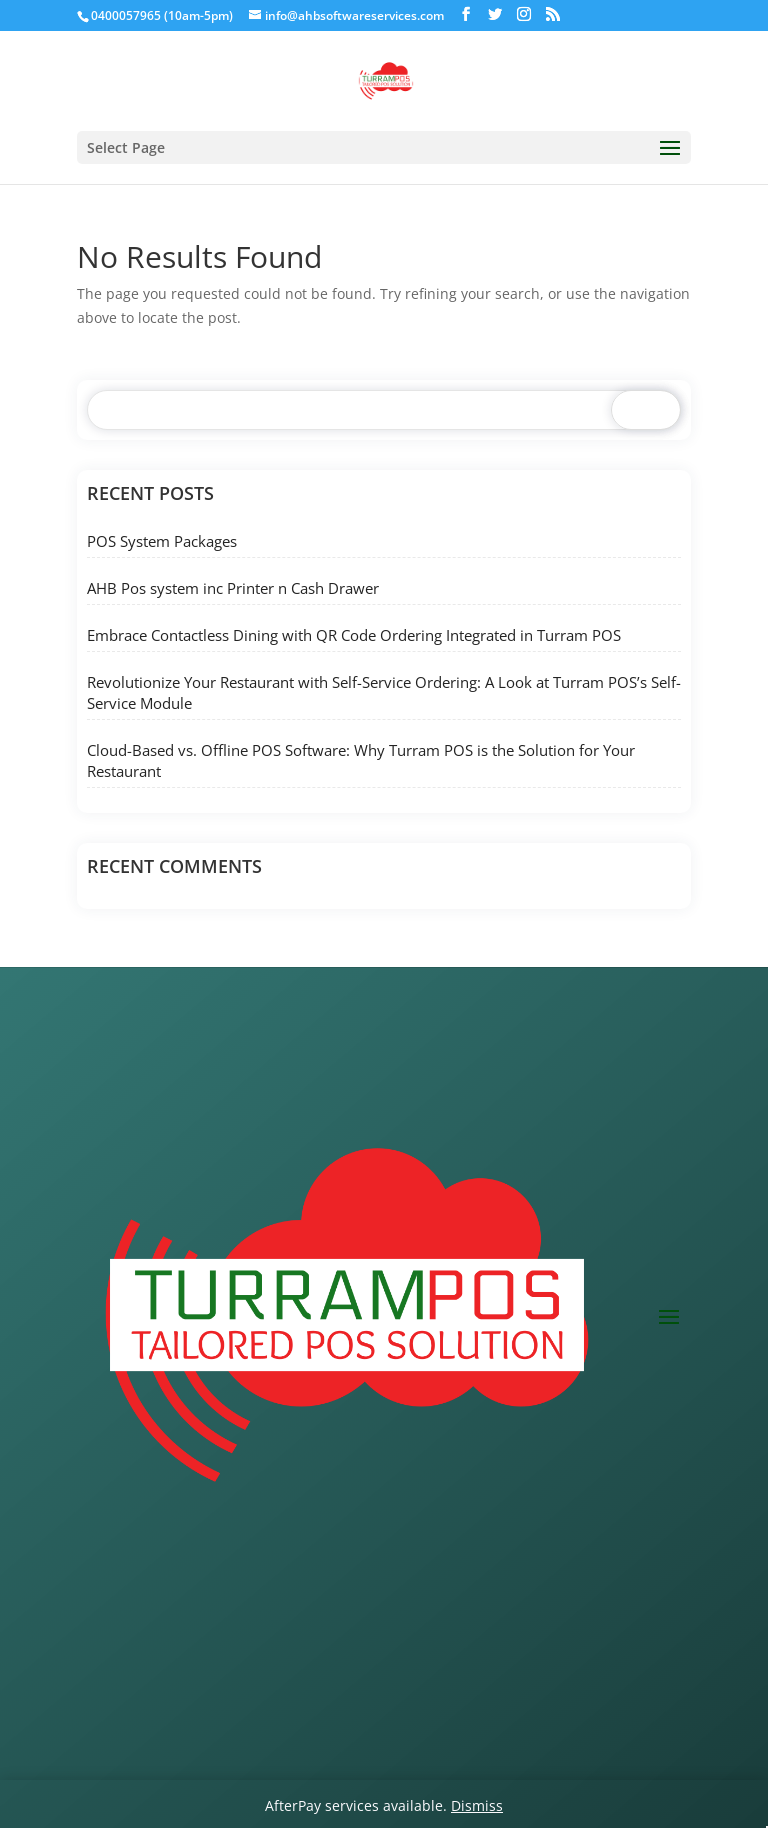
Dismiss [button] (477, 1805)
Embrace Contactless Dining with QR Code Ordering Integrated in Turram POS (354, 635)
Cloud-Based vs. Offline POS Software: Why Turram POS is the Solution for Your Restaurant (361, 760)
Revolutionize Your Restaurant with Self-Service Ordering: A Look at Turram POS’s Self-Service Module (384, 692)
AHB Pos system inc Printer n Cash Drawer (233, 588)
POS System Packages (162, 541)
